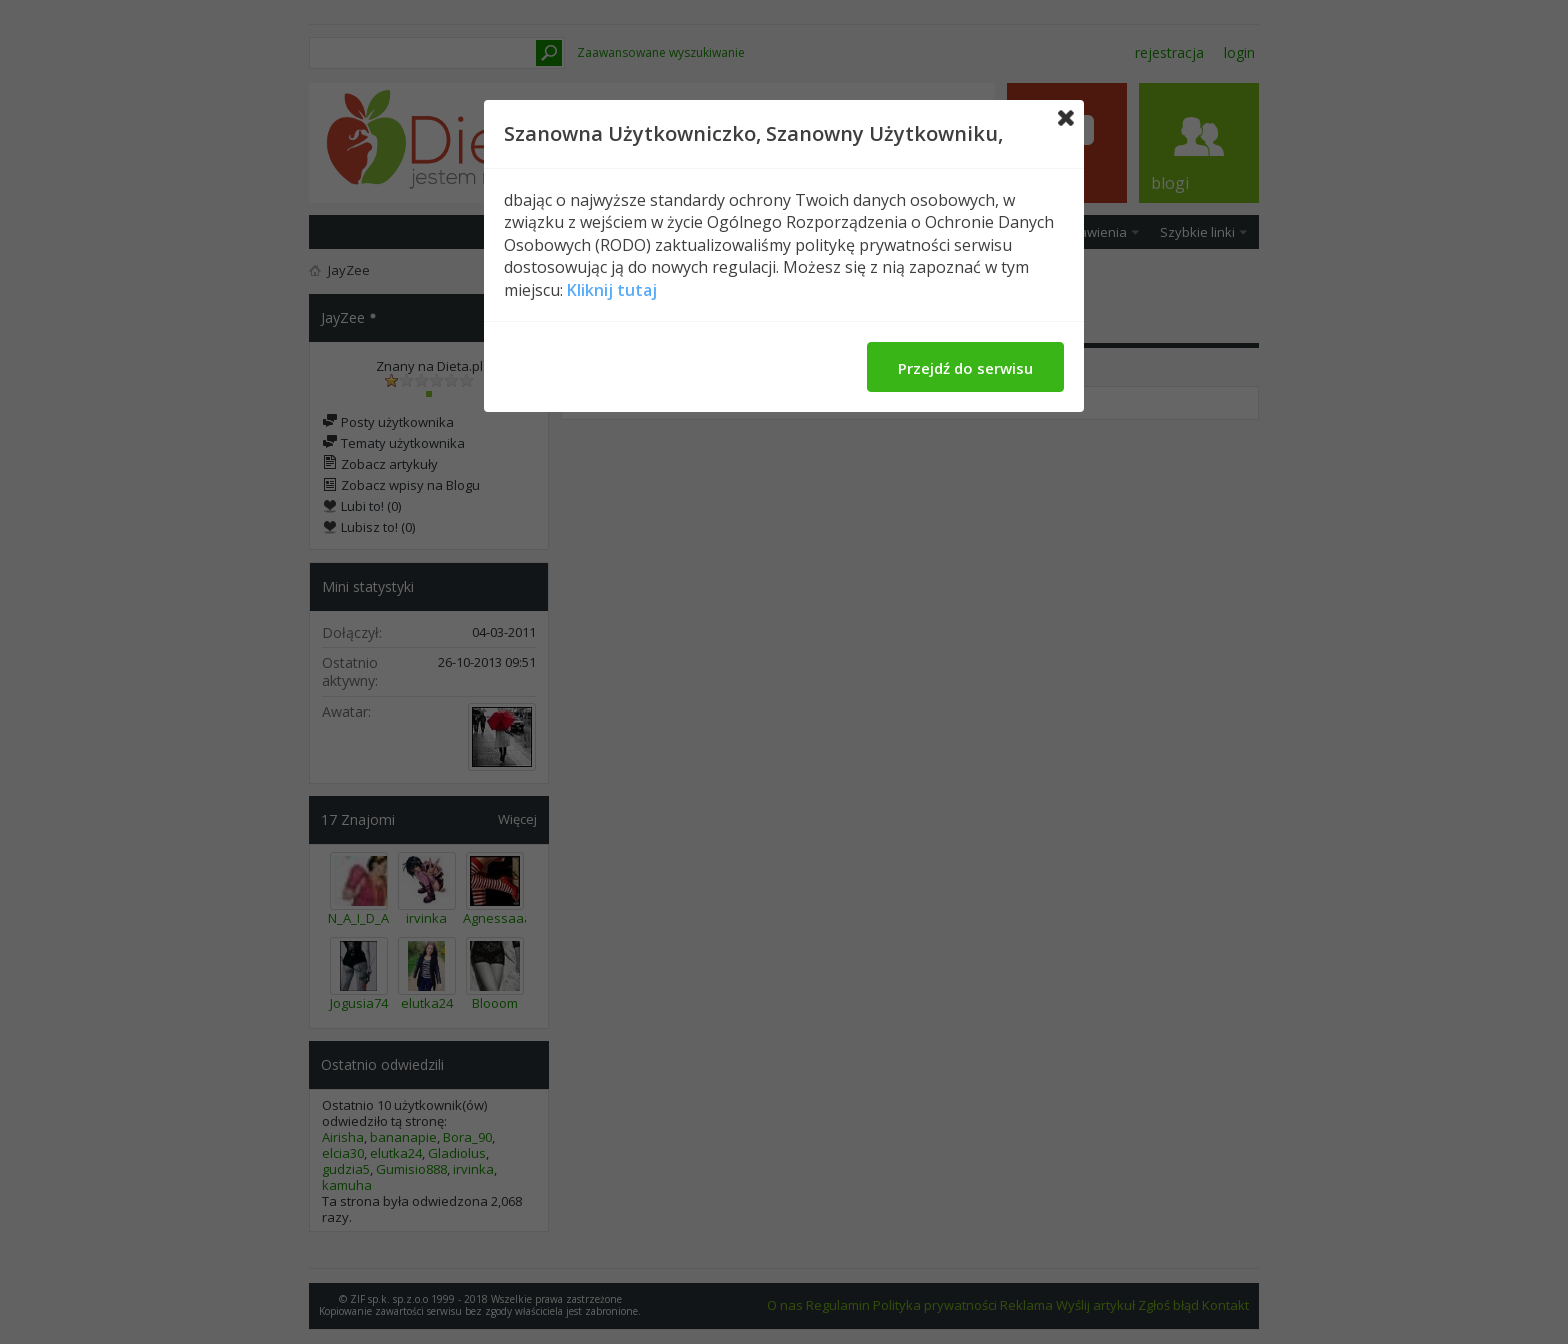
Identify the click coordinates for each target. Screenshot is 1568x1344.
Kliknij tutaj (612, 290)
